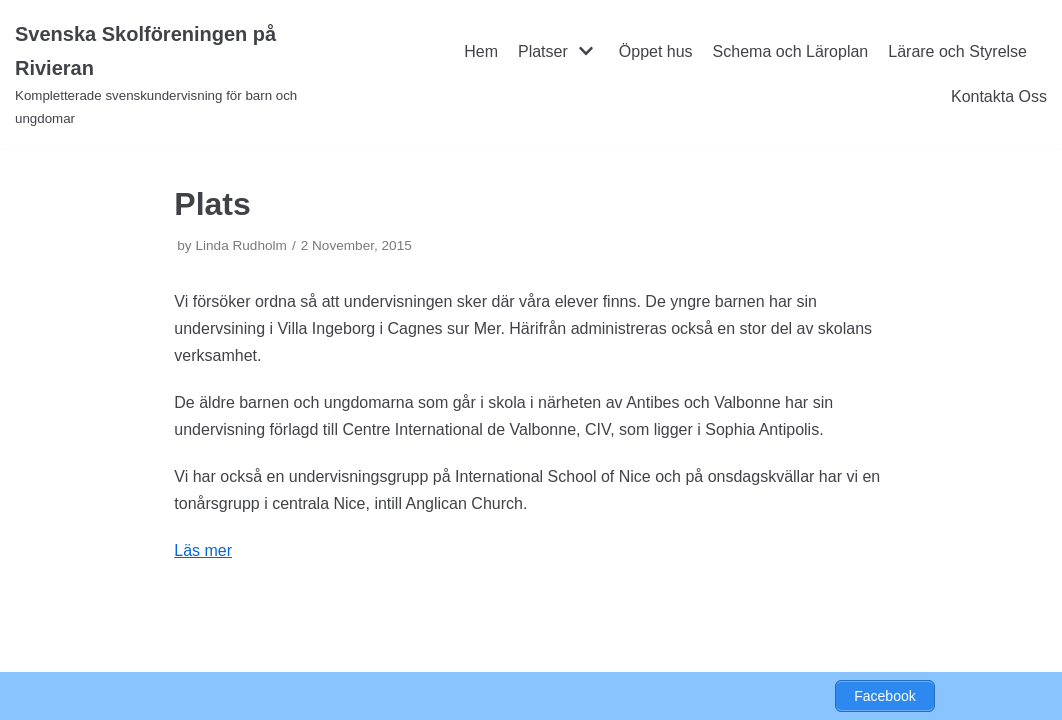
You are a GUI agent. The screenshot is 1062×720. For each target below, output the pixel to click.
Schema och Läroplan (791, 51)
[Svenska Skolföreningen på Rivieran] (177, 74)
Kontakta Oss (999, 96)
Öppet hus (656, 51)
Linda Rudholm (240, 245)
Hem (481, 51)
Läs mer (203, 550)
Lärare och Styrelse (957, 51)
